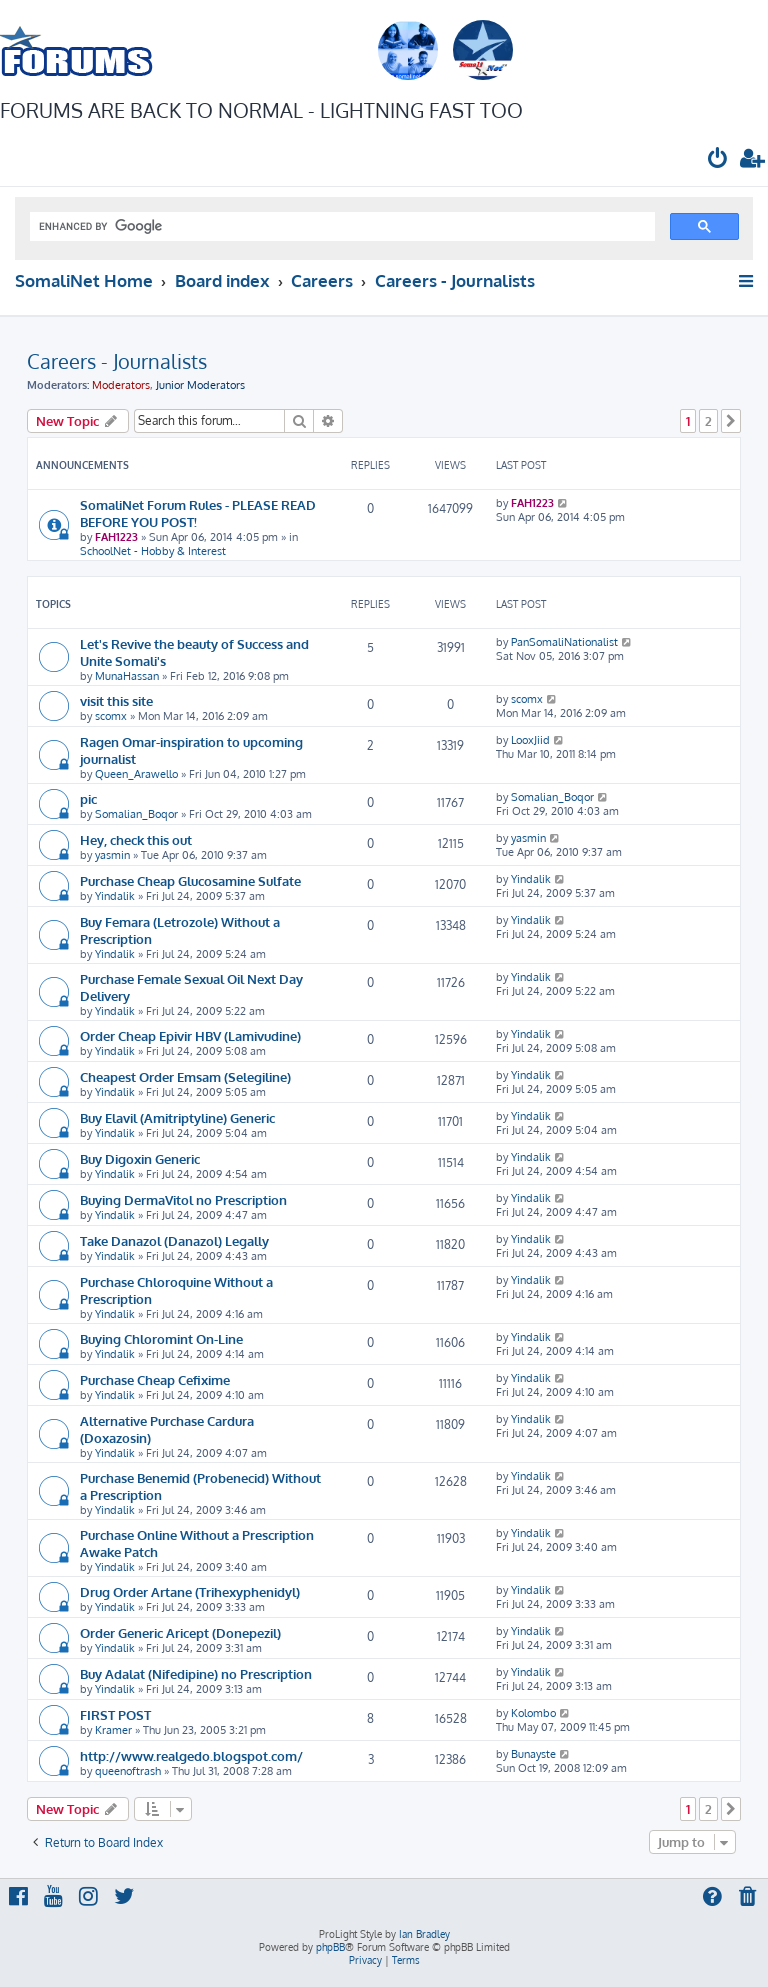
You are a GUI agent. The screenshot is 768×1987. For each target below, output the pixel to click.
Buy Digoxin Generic (140, 1158)
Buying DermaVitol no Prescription (183, 1199)
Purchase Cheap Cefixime (155, 1379)
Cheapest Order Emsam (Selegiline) (185, 1076)
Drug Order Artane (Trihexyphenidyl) (190, 1591)
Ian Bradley (424, 1934)
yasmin (112, 855)
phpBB (330, 1947)
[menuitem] (718, 160)
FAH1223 (116, 537)
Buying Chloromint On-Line (161, 1338)
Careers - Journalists (117, 361)
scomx (111, 716)
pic (88, 798)
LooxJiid (530, 740)
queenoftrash (128, 1771)
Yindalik (115, 896)
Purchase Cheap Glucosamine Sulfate (190, 880)
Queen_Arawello (136, 774)
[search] (340, 227)
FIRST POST (115, 1714)
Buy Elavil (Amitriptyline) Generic (177, 1117)
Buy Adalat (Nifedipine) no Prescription (196, 1673)
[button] (731, 421)
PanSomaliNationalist (564, 642)
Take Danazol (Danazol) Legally (174, 1240)
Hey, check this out (136, 839)
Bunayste (533, 1754)
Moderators (121, 385)
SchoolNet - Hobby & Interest (153, 551)
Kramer (113, 1730)
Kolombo (533, 1713)
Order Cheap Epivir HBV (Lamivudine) (190, 1035)
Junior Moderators (200, 385)
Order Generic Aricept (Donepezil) (180, 1632)
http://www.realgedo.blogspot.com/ (191, 1755)
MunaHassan (127, 676)
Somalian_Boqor (136, 814)
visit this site (116, 700)
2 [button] (708, 421)
